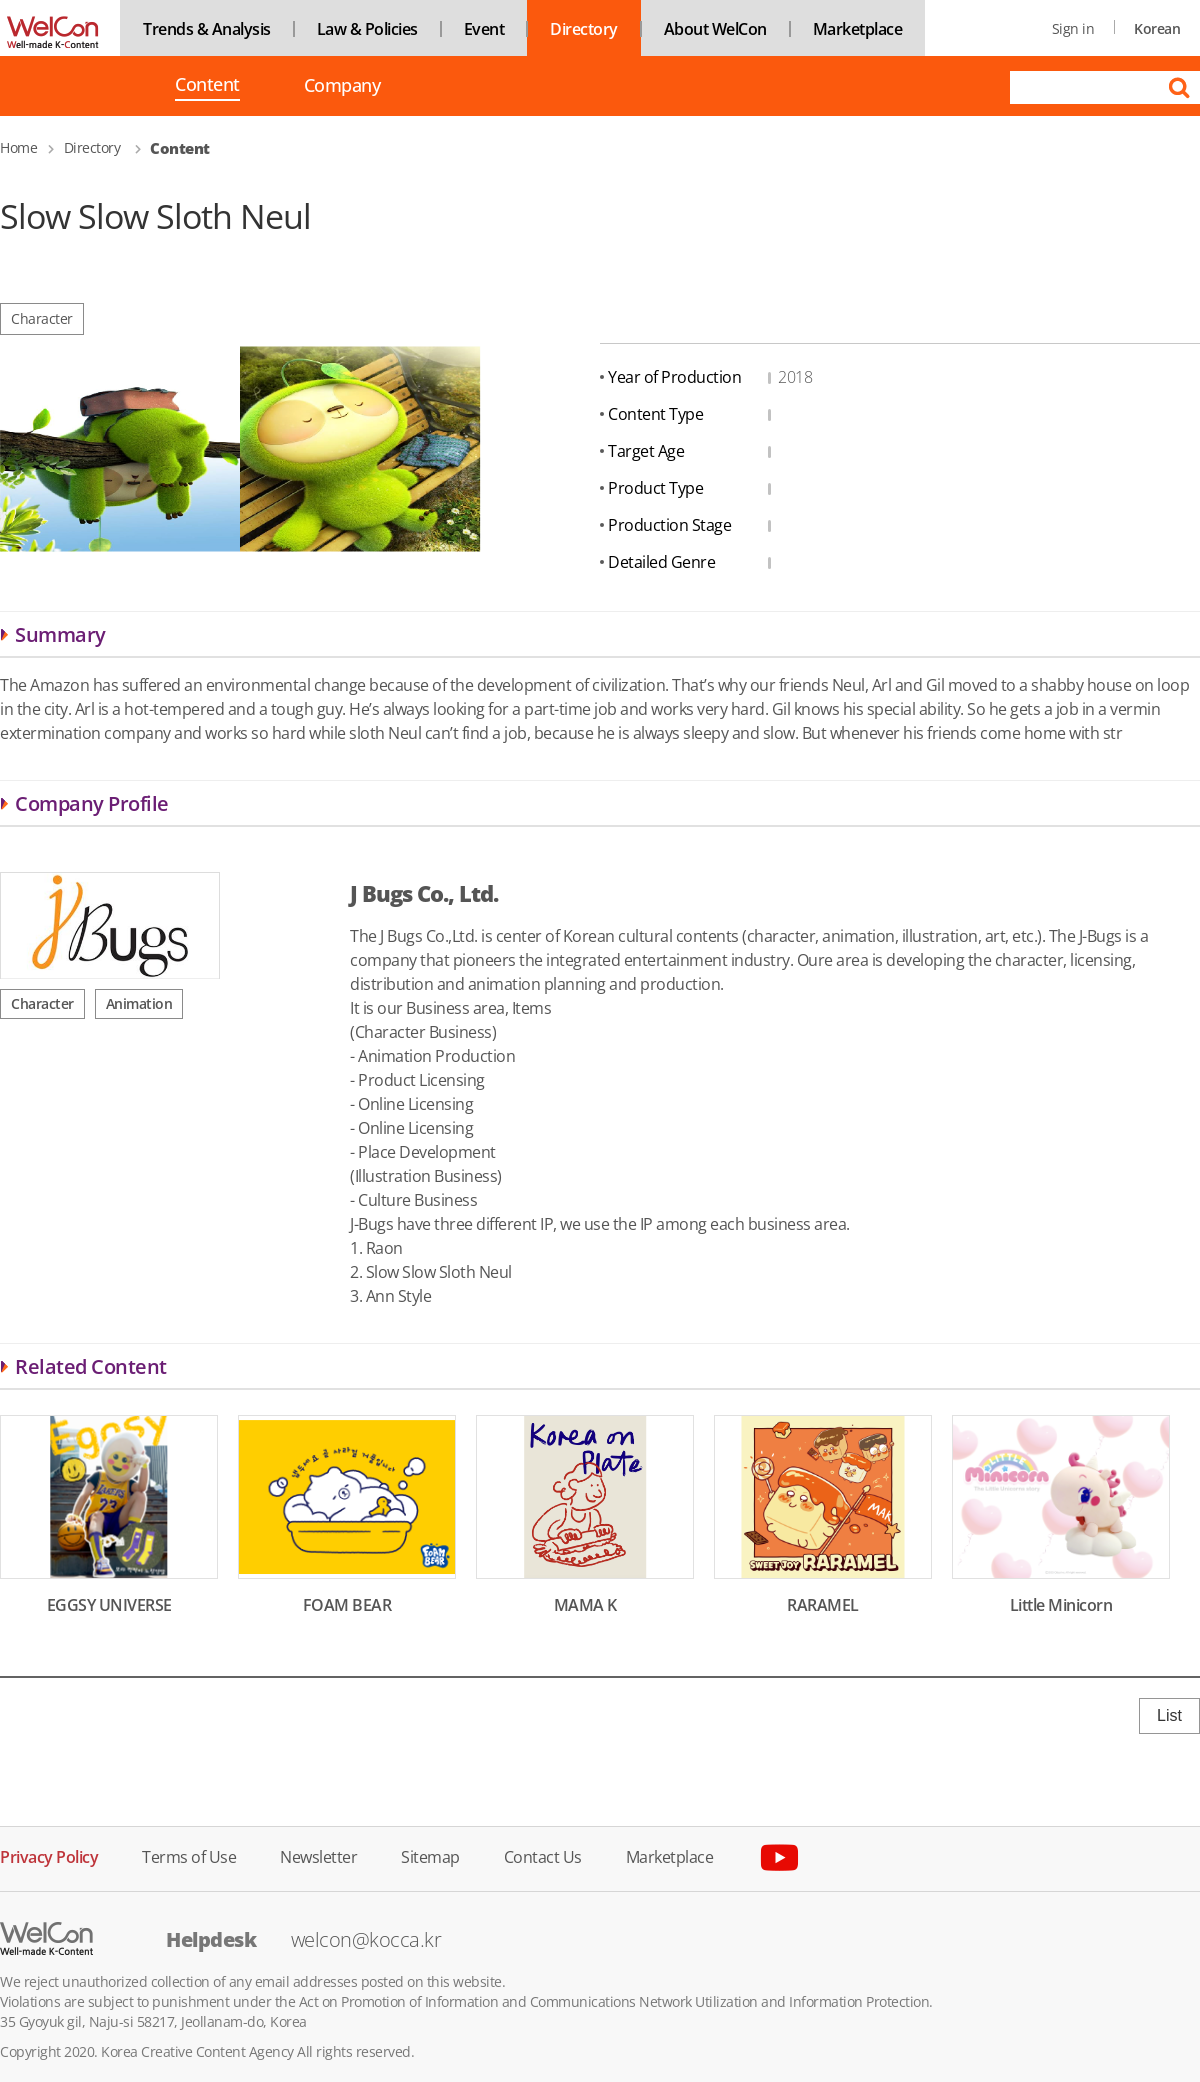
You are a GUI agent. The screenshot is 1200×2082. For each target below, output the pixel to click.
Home (18, 147)
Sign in (1073, 28)
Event (484, 29)
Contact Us (543, 1855)
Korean (1157, 28)
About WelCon (715, 29)
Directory (584, 29)
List (1169, 1715)
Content (207, 86)
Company (342, 85)
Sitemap (430, 1855)
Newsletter (318, 1855)
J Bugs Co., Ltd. (424, 893)
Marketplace (858, 29)
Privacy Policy (49, 1855)
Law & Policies (367, 29)
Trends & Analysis (207, 29)
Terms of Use (189, 1855)
